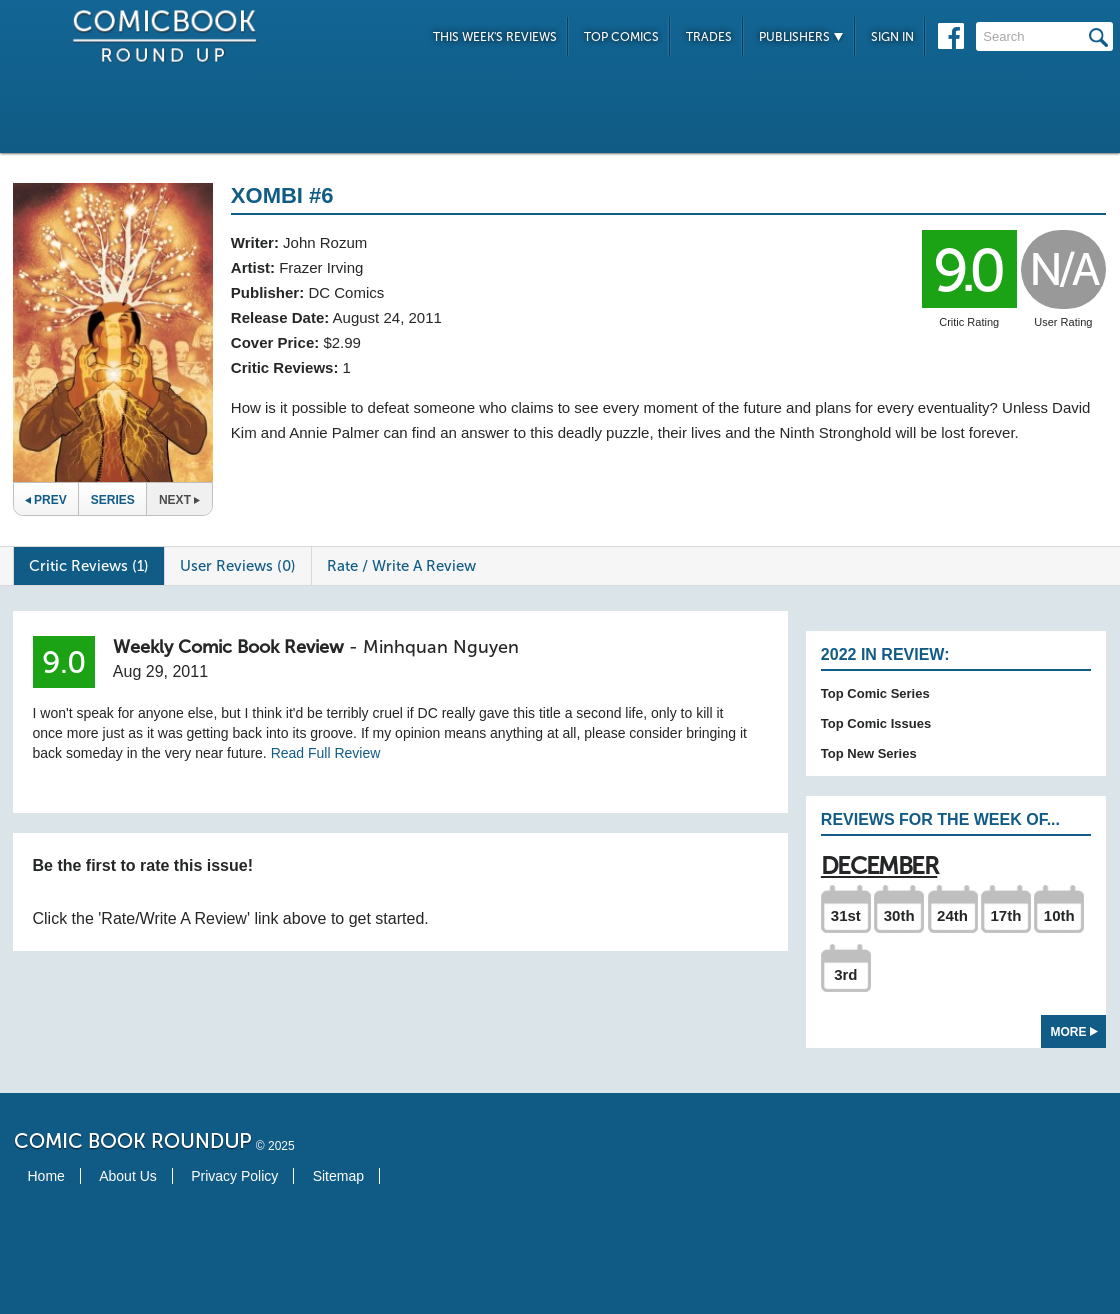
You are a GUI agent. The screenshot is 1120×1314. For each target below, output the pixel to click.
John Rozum (325, 242)
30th (899, 915)
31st (846, 915)
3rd (845, 974)
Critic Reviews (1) (89, 566)
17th (1005, 915)
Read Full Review (326, 753)
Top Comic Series (875, 693)
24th (952, 915)
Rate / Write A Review (401, 566)
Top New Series (869, 753)
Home (46, 1176)
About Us (128, 1176)
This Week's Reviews (495, 37)
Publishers (801, 37)
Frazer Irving (321, 267)
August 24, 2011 (387, 317)
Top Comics (621, 37)
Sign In (892, 37)
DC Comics (346, 292)
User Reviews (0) (238, 566)
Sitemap (338, 1176)
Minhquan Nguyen (441, 647)
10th (1059, 915)
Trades (709, 37)
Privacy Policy (234, 1176)
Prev (46, 500)
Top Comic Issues (876, 723)
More (1074, 1032)
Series (113, 500)
